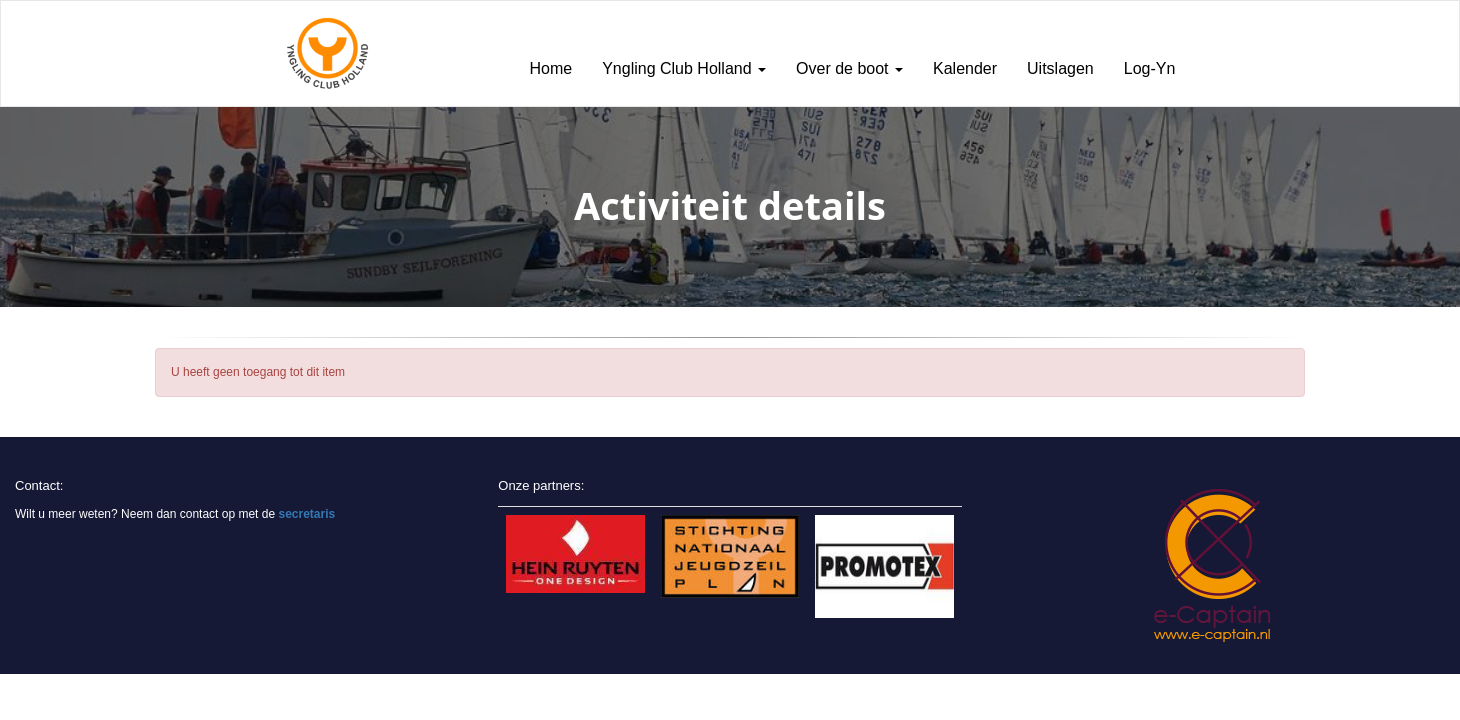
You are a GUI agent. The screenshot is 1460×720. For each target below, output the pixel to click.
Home (551, 68)
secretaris (306, 514)
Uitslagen (1060, 68)
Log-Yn (1150, 68)
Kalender (965, 68)
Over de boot (849, 68)
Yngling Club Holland (684, 68)
